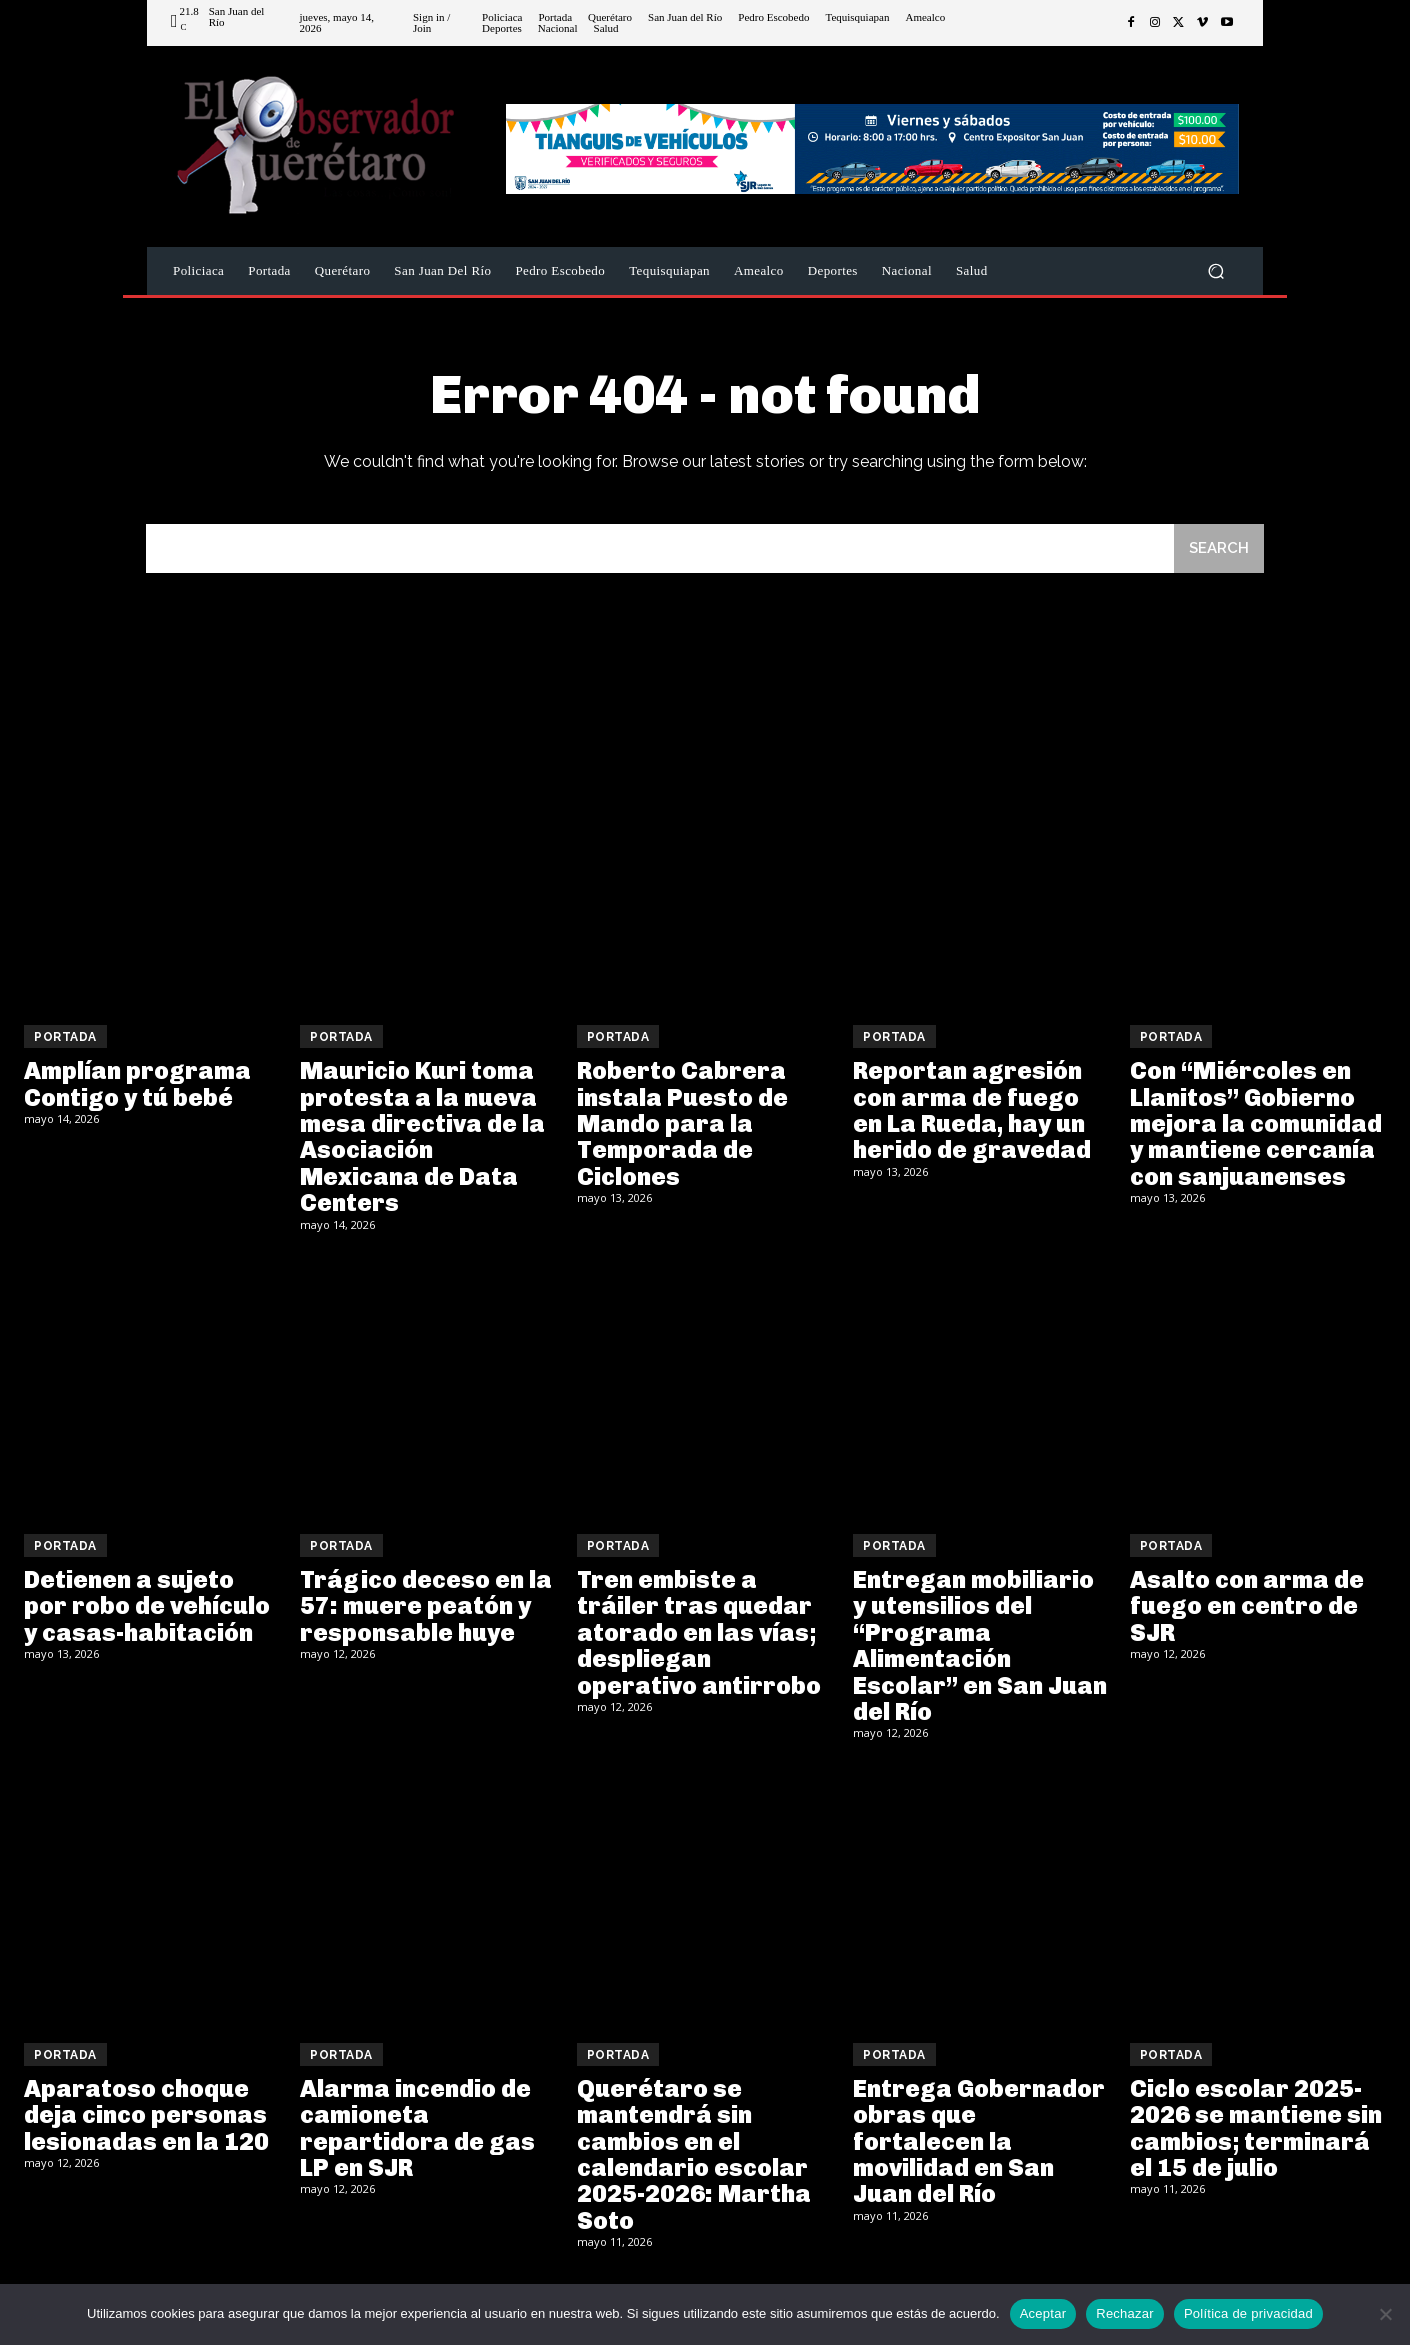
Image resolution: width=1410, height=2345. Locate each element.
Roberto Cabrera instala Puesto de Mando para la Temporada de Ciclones (682, 1123)
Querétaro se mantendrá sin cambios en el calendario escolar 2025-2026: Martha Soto (694, 2154)
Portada (65, 1037)
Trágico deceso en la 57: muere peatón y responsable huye (426, 1606)
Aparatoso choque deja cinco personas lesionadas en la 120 (146, 2115)
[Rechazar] (1385, 2314)
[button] (1215, 271)
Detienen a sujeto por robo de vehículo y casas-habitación (147, 1606)
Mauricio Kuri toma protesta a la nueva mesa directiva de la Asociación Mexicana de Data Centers (422, 1136)
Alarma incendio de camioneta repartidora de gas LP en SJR (417, 2128)
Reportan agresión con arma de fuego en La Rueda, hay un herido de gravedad (972, 1110)
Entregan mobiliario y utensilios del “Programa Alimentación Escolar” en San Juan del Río (980, 1645)
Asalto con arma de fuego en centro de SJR (1247, 1606)
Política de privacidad (1248, 2313)
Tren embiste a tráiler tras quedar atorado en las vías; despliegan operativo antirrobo (699, 1632)
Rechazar (1125, 2313)
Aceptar (1043, 2313)
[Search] (1219, 548)
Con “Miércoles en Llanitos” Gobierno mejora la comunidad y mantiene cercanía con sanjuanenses (1256, 1123)
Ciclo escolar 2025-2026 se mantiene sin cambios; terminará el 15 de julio (1256, 2128)
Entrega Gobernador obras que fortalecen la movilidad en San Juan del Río (979, 2141)
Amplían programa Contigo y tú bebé (137, 1083)
